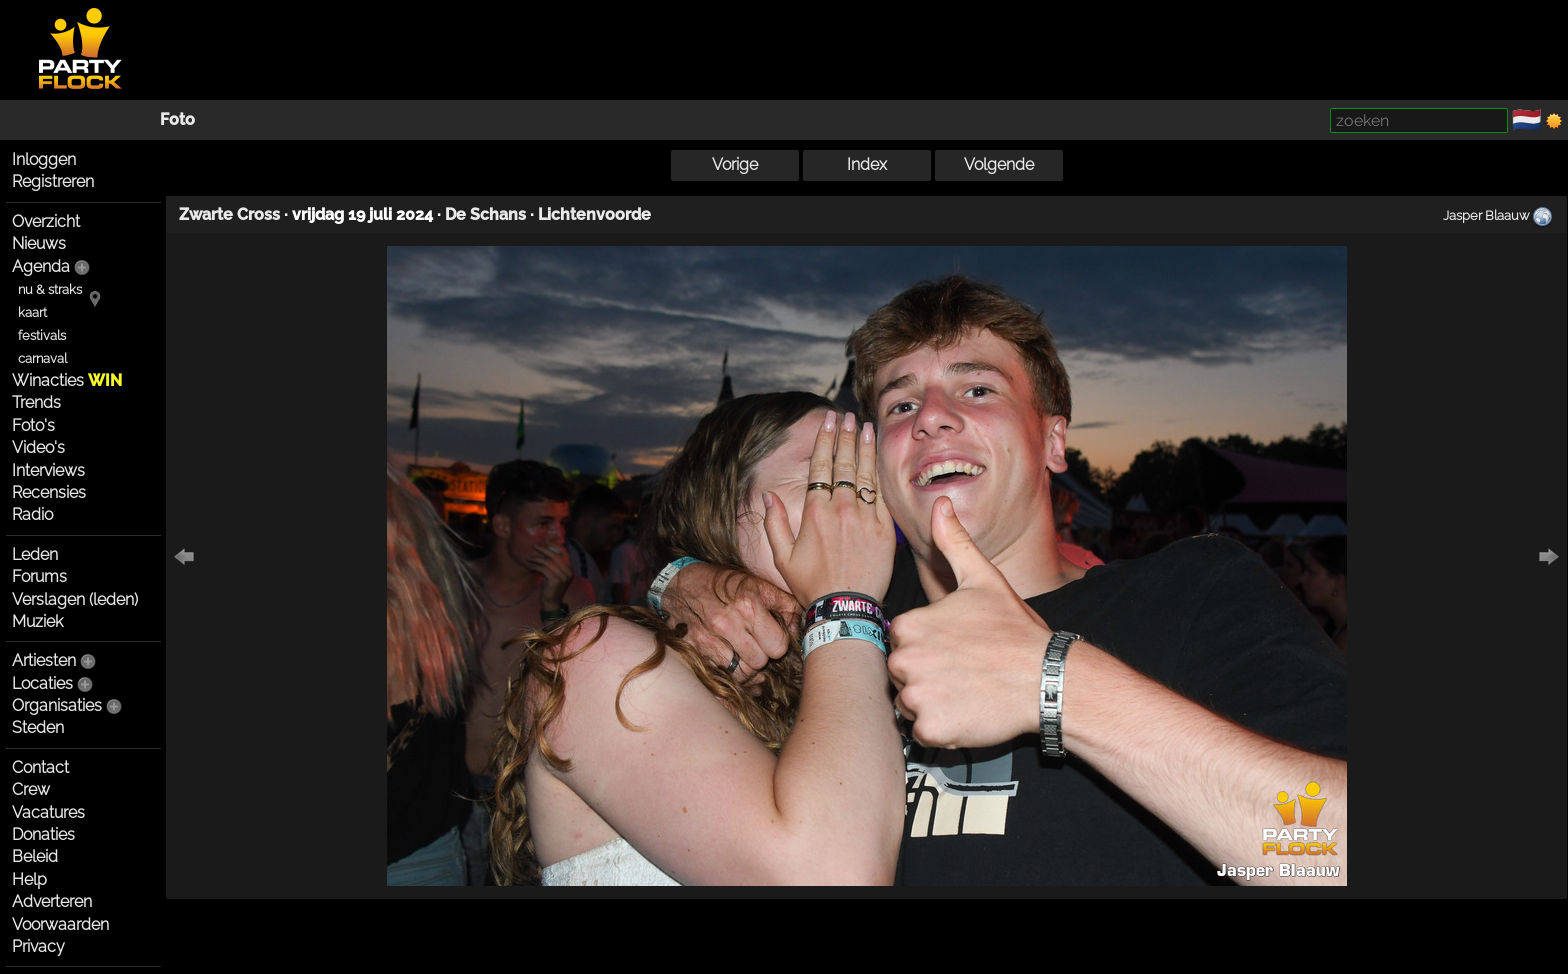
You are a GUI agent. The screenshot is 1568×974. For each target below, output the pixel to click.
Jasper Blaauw (1486, 215)
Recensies (49, 492)
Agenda (41, 266)
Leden (35, 554)
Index (867, 164)
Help (29, 879)
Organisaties (57, 705)
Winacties (67, 380)
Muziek (37, 621)
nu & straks (50, 289)
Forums (39, 576)
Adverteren (52, 901)
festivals (42, 335)
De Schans (485, 214)
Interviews (48, 470)
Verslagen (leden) (75, 599)
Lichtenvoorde (594, 214)
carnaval (42, 358)
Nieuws (39, 243)
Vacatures (48, 812)
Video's (38, 447)
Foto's (33, 425)
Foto (177, 119)
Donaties (43, 834)
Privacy (38, 946)
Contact (40, 767)
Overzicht (46, 221)
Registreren (53, 181)
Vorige (735, 164)
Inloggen (44, 159)
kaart (32, 312)
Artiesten (44, 660)
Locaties (42, 683)
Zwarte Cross (229, 214)
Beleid (35, 856)
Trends (36, 402)
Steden (38, 727)
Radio (32, 514)
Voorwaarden (60, 924)
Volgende (999, 164)
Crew (31, 789)
